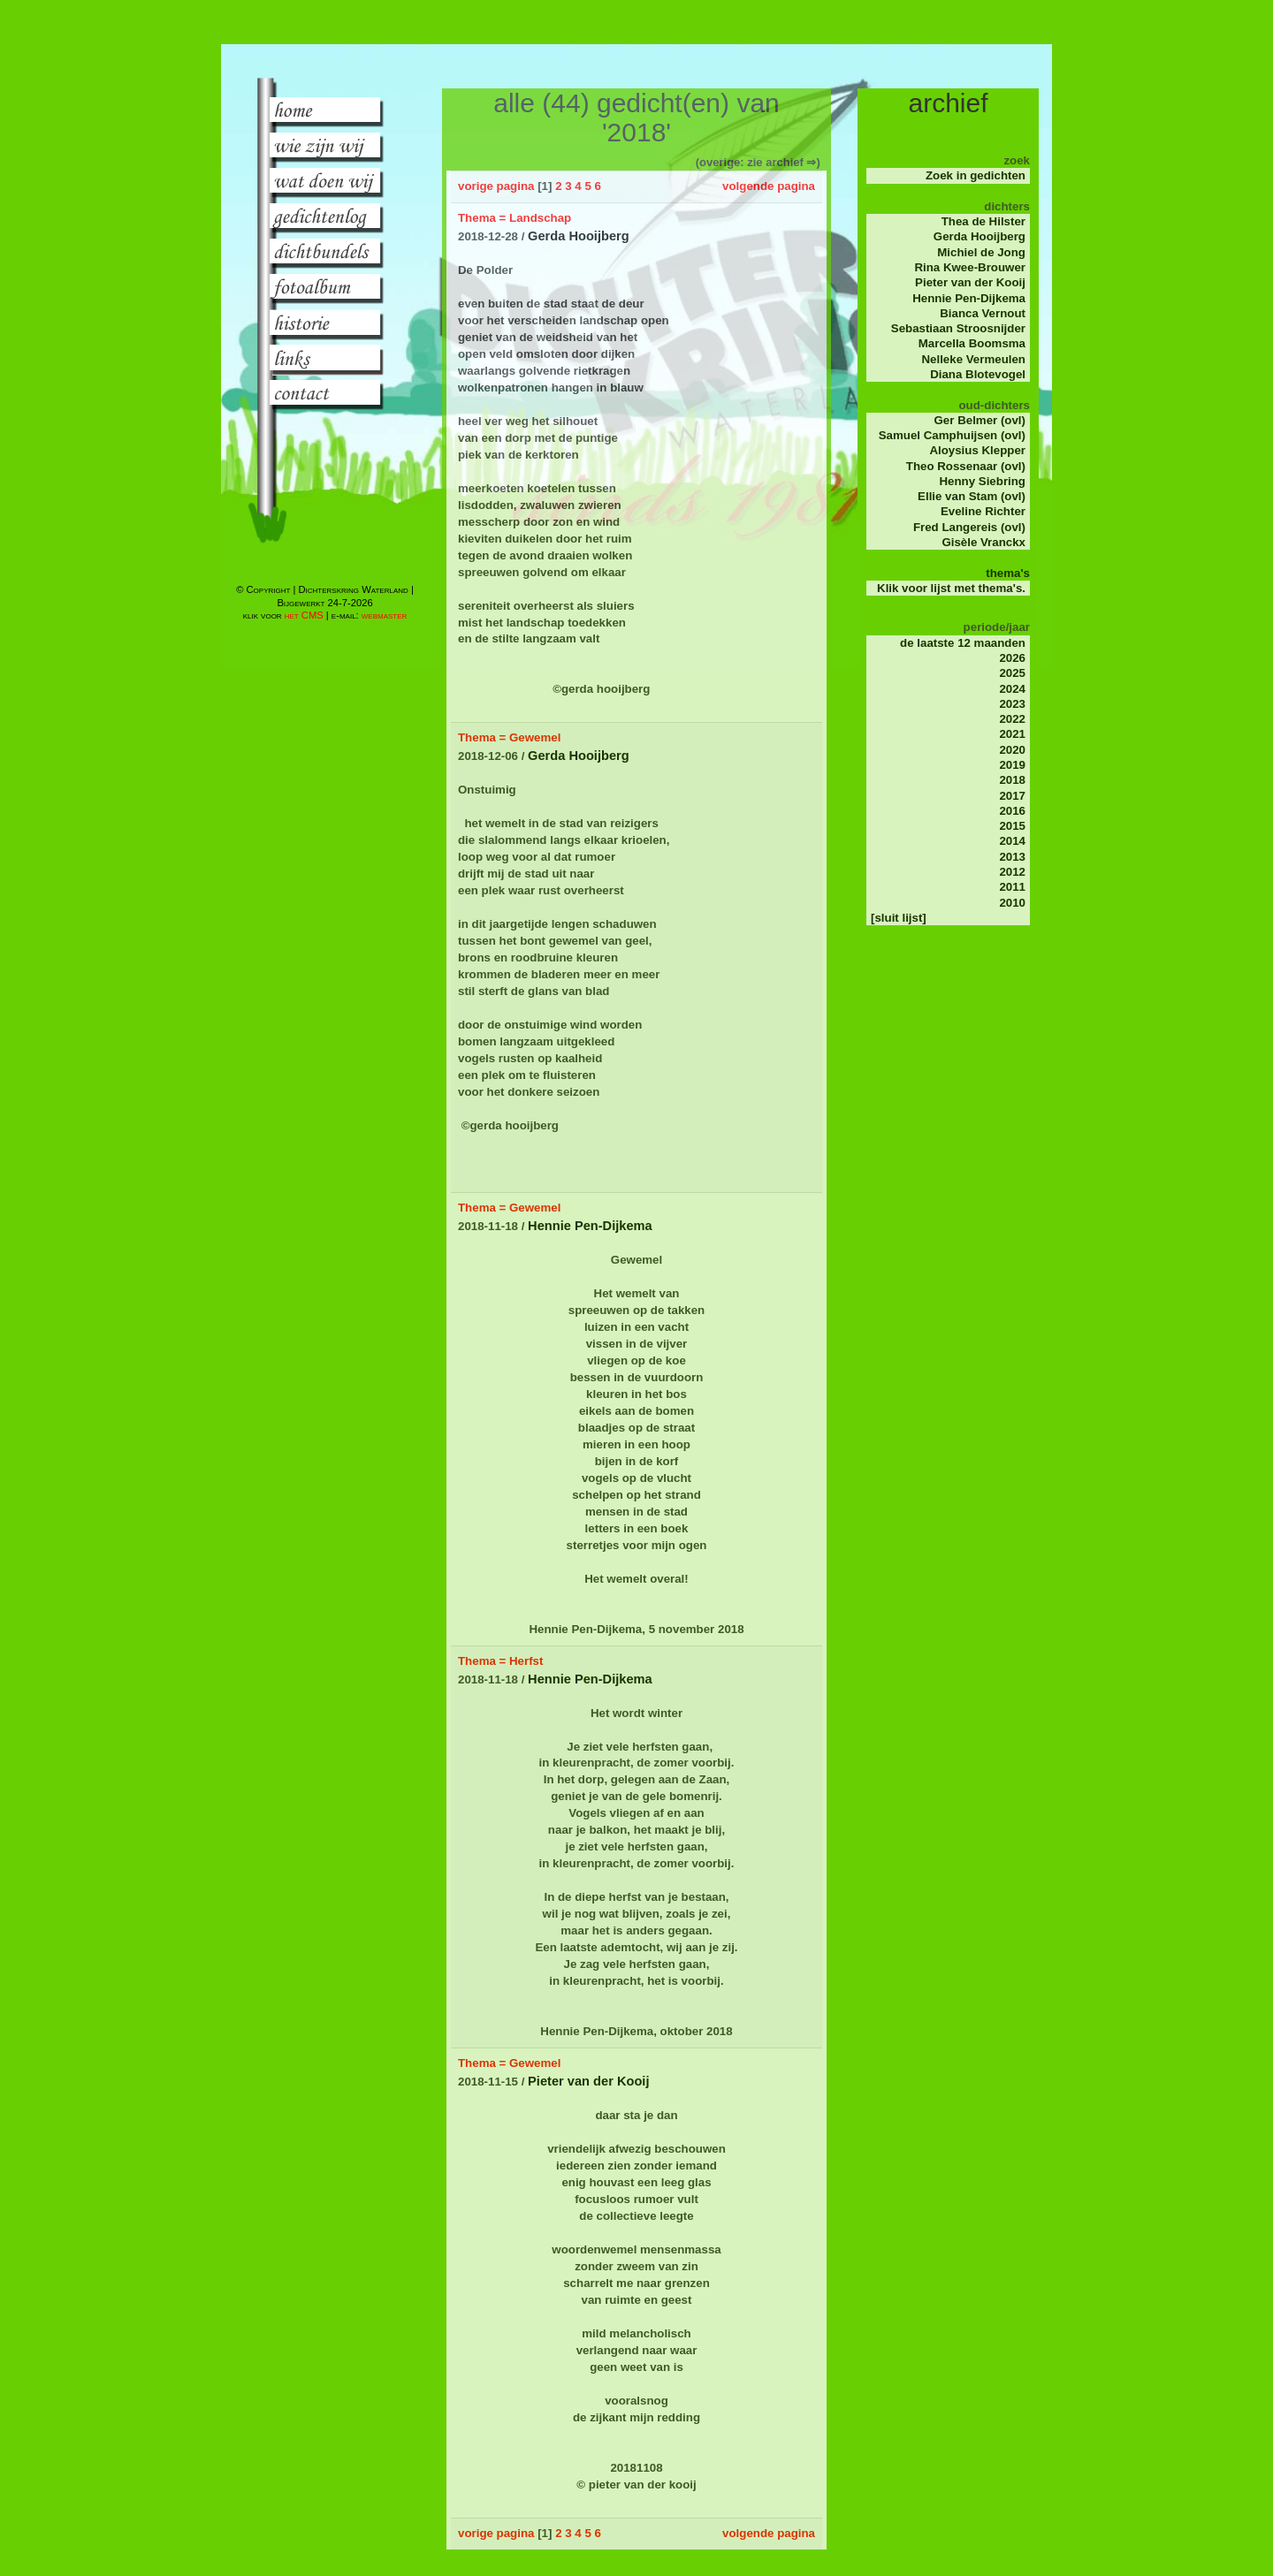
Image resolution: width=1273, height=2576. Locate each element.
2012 (1012, 871)
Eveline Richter (983, 511)
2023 (1012, 703)
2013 (1012, 856)
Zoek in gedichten (975, 175)
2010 (1012, 902)
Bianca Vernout (982, 313)
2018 (1012, 779)
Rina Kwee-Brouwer (969, 267)
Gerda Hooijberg (979, 236)
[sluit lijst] (898, 917)
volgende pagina (768, 186)
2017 (1012, 795)
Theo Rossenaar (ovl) (965, 466)
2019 (1012, 764)
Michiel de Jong (981, 252)
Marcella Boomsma (972, 343)
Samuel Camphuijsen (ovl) (952, 435)
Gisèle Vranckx (983, 542)
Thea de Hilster (983, 221)
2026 (1012, 658)
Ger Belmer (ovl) (979, 420)
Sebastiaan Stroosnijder (958, 328)
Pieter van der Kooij (970, 282)
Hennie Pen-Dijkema (968, 298)
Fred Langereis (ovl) (969, 527)
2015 (1012, 825)
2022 (1012, 719)
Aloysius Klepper (977, 450)
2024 (1012, 688)
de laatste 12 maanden (962, 643)
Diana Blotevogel (977, 374)
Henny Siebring (982, 481)
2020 (1012, 749)
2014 (1012, 840)
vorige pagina (496, 186)
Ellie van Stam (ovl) (971, 496)
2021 (1012, 734)
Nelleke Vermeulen (973, 359)
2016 (1012, 810)
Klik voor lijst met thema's (949, 588)
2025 (1012, 673)
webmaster (385, 615)
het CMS (304, 615)
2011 (1012, 886)
